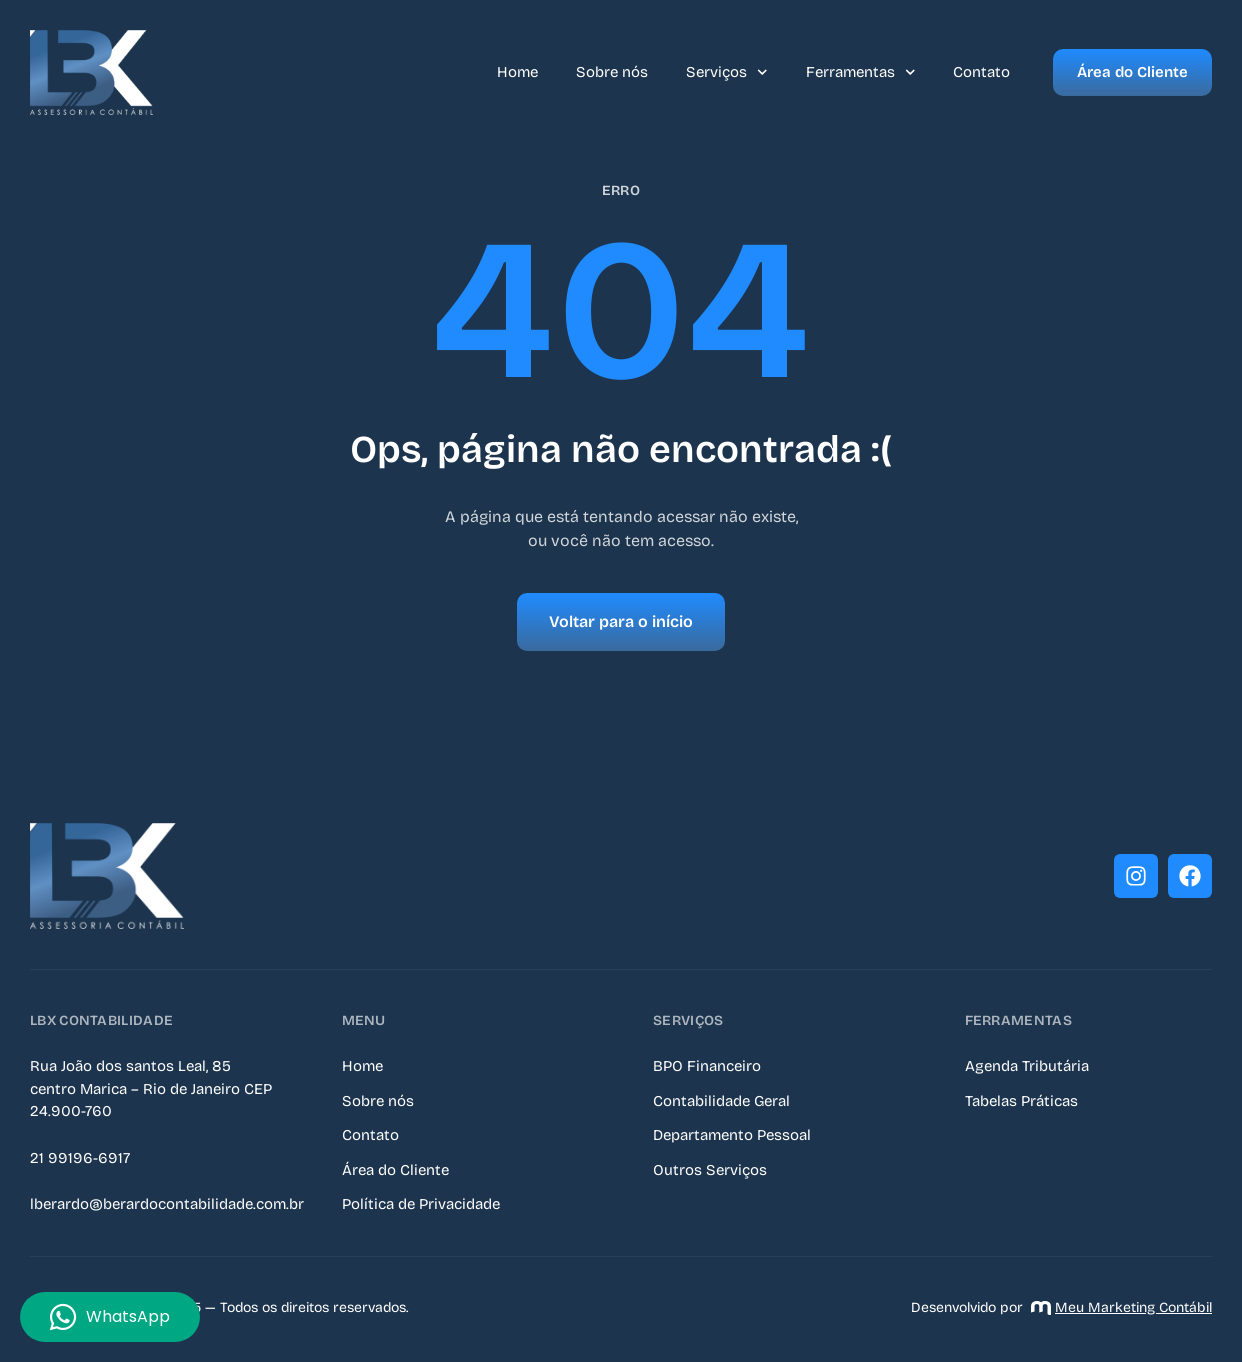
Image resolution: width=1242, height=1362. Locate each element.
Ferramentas (861, 72)
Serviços (727, 72)
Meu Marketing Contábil (1121, 1307)
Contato (981, 72)
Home (517, 72)
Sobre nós (612, 72)
